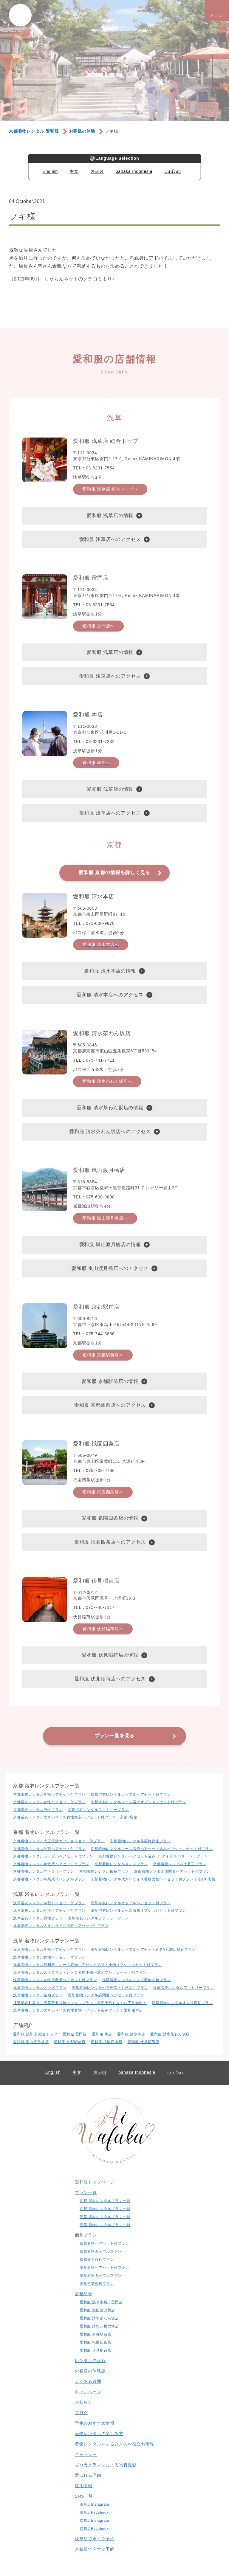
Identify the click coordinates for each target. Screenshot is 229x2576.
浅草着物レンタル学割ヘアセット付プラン (49, 1949)
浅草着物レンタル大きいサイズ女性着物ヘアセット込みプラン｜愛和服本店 (78, 2010)
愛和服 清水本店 (131, 2034)
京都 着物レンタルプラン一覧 (105, 2209)
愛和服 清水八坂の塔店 (99, 2326)
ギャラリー (86, 2454)
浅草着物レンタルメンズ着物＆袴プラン (136, 1980)
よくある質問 (88, 2381)
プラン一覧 (86, 2192)
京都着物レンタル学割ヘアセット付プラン (49, 1849)
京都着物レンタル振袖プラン (104, 1871)
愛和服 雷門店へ (98, 626)
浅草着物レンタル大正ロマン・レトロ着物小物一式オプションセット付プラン (80, 1972)
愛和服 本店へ (96, 762)
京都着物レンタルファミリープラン (43, 1871)
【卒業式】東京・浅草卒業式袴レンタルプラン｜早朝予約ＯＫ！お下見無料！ (80, 2003)
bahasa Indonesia (134, 171)
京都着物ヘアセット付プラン (104, 2243)
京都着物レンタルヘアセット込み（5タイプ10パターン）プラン (153, 1856)
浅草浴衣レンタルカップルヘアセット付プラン (131, 1903)
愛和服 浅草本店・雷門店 (101, 2302)
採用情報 (83, 2485)
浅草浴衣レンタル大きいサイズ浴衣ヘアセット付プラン (61, 1926)
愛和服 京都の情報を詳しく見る (114, 872)
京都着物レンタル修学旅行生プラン (140, 1841)
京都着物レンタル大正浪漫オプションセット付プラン (59, 1841)
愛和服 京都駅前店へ (102, 1355)
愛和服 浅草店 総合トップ (35, 2034)
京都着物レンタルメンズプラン (121, 1864)
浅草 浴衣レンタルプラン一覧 (105, 2217)
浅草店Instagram (94, 2504)
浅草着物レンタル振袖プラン (38, 1995)
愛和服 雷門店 (75, 2034)
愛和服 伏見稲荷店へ (102, 1628)
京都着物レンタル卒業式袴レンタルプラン (49, 1879)
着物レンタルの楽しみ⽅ (99, 2433)
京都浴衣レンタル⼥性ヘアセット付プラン (49, 1802)
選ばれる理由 (88, 2475)
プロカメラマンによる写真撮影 (106, 2464)
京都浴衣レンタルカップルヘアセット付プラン (131, 1794)
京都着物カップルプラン (101, 2251)
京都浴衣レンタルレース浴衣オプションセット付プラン (138, 1802)
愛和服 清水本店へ (100, 944)
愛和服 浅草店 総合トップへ (110, 489)
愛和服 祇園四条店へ (102, 1492)
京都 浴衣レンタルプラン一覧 (105, 2201)
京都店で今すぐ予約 (94, 2549)
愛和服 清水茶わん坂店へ (107, 1081)
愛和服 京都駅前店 (70, 2042)
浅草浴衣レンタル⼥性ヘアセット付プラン (49, 1910)
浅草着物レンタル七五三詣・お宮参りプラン (110, 1988)
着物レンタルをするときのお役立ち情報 (114, 2444)
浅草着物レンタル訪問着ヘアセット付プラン (106, 1995)
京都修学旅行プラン (97, 2259)
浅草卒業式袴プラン (97, 2284)
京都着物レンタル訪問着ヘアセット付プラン (172, 1871)
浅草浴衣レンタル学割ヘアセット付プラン (49, 1903)
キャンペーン (88, 2391)
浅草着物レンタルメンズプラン (39, 1988)
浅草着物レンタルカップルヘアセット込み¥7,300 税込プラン (143, 1949)
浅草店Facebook (94, 2512)
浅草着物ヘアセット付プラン (104, 2267)
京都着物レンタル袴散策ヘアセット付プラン (51, 1864)
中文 (74, 171)
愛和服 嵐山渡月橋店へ (105, 1218)
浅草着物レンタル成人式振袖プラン (182, 2003)
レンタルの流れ (90, 2360)
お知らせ (83, 2402)
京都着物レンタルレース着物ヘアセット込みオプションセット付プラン (152, 1849)
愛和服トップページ (94, 2182)
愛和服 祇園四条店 (107, 2042)
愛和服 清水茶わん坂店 (170, 2034)
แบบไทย (172, 171)
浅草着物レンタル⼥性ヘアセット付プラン (49, 1957)
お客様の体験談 (90, 2371)
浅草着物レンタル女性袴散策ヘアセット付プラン (55, 1980)
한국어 (96, 171)
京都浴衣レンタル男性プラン (38, 1810)
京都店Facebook (94, 2529)
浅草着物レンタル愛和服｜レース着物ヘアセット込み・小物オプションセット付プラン (87, 1965)
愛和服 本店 (102, 2034)
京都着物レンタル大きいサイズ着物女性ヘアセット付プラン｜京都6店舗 (153, 1879)
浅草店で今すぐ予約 (94, 2538)
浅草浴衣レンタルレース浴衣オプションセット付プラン (138, 1910)
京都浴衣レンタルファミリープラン (98, 1810)
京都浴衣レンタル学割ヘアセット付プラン (49, 1794)
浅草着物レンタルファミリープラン (183, 1988)
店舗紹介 (83, 2293)
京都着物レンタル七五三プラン (179, 1864)
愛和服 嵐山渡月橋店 (31, 2042)
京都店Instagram (94, 2520)
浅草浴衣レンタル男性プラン (38, 1918)
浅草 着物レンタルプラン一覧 (105, 2225)
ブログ (81, 2412)
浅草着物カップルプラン (101, 2275)
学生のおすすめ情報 (94, 2423)
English (50, 171)
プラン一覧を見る (114, 1735)
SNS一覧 (84, 2496)
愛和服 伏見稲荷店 (144, 2042)
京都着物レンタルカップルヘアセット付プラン (53, 1856)
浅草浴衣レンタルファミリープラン (98, 1918)
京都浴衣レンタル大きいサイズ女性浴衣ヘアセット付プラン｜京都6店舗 (75, 1817)
